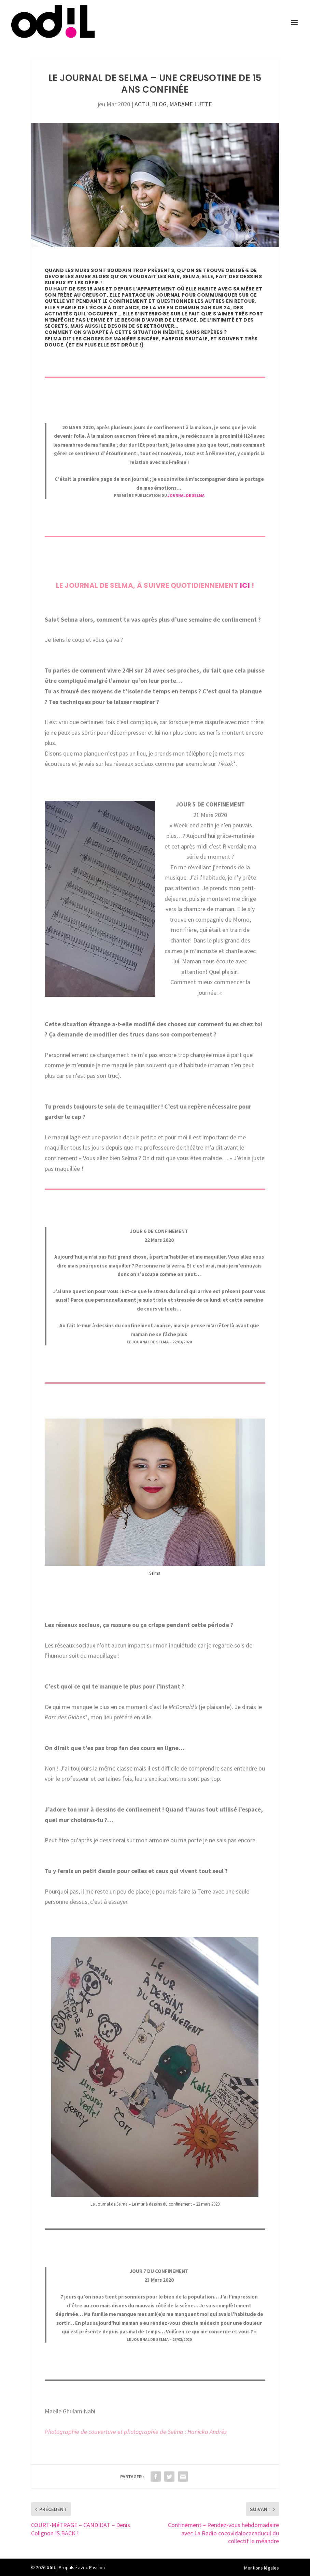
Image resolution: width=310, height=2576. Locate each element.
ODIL (51, 2567)
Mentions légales (261, 2568)
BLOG (159, 104)
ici (244, 585)
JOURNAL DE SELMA (186, 495)
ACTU (142, 104)
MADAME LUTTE (190, 104)
